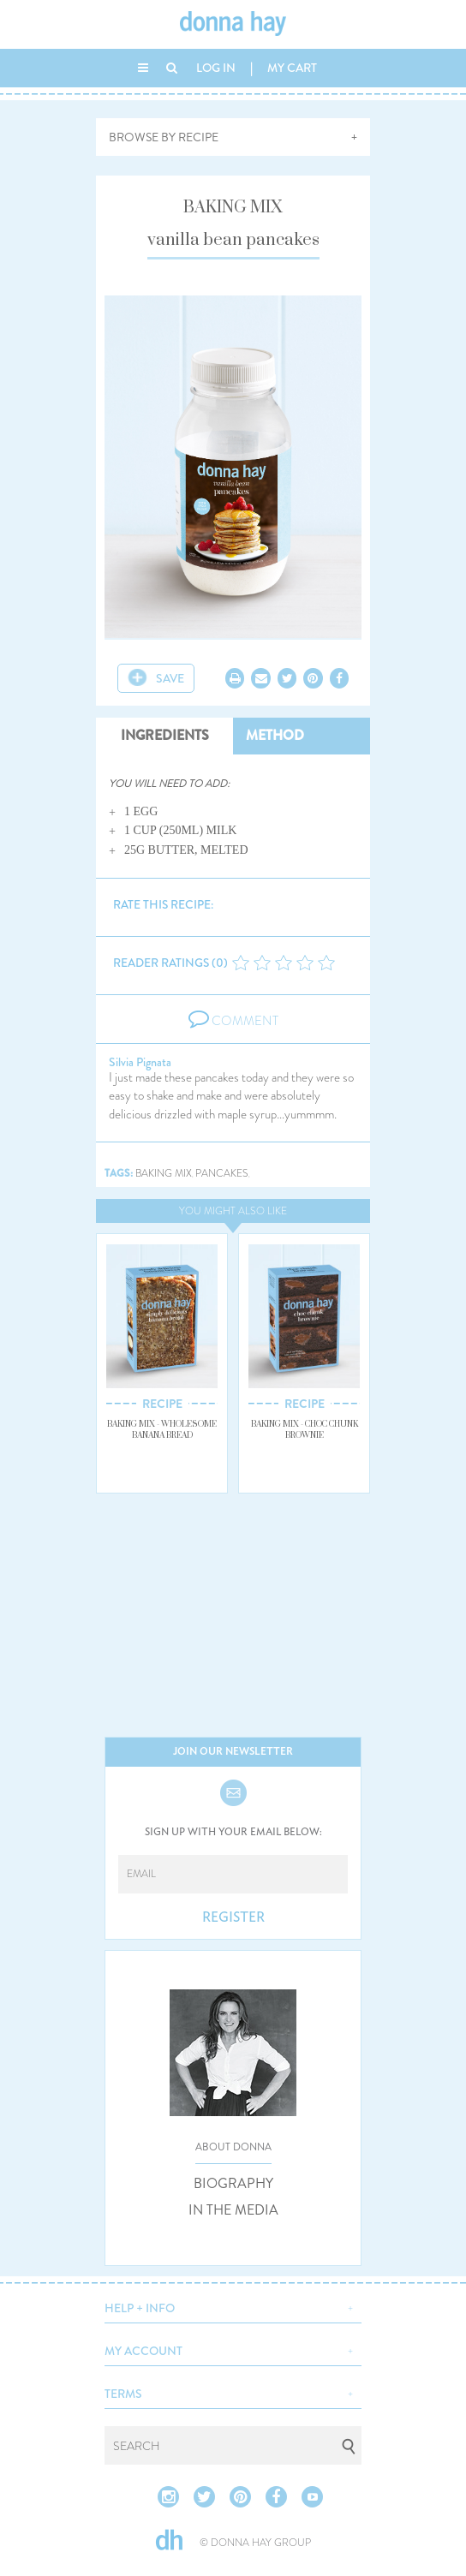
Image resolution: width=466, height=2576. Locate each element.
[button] (233, 2306)
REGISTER (233, 1917)
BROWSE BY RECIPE (163, 137)
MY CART (292, 67)
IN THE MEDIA (233, 2210)
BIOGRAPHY (233, 2183)
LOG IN (216, 67)
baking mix (163, 1173)
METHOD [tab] (275, 735)
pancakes (221, 1173)
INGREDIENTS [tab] (165, 735)
